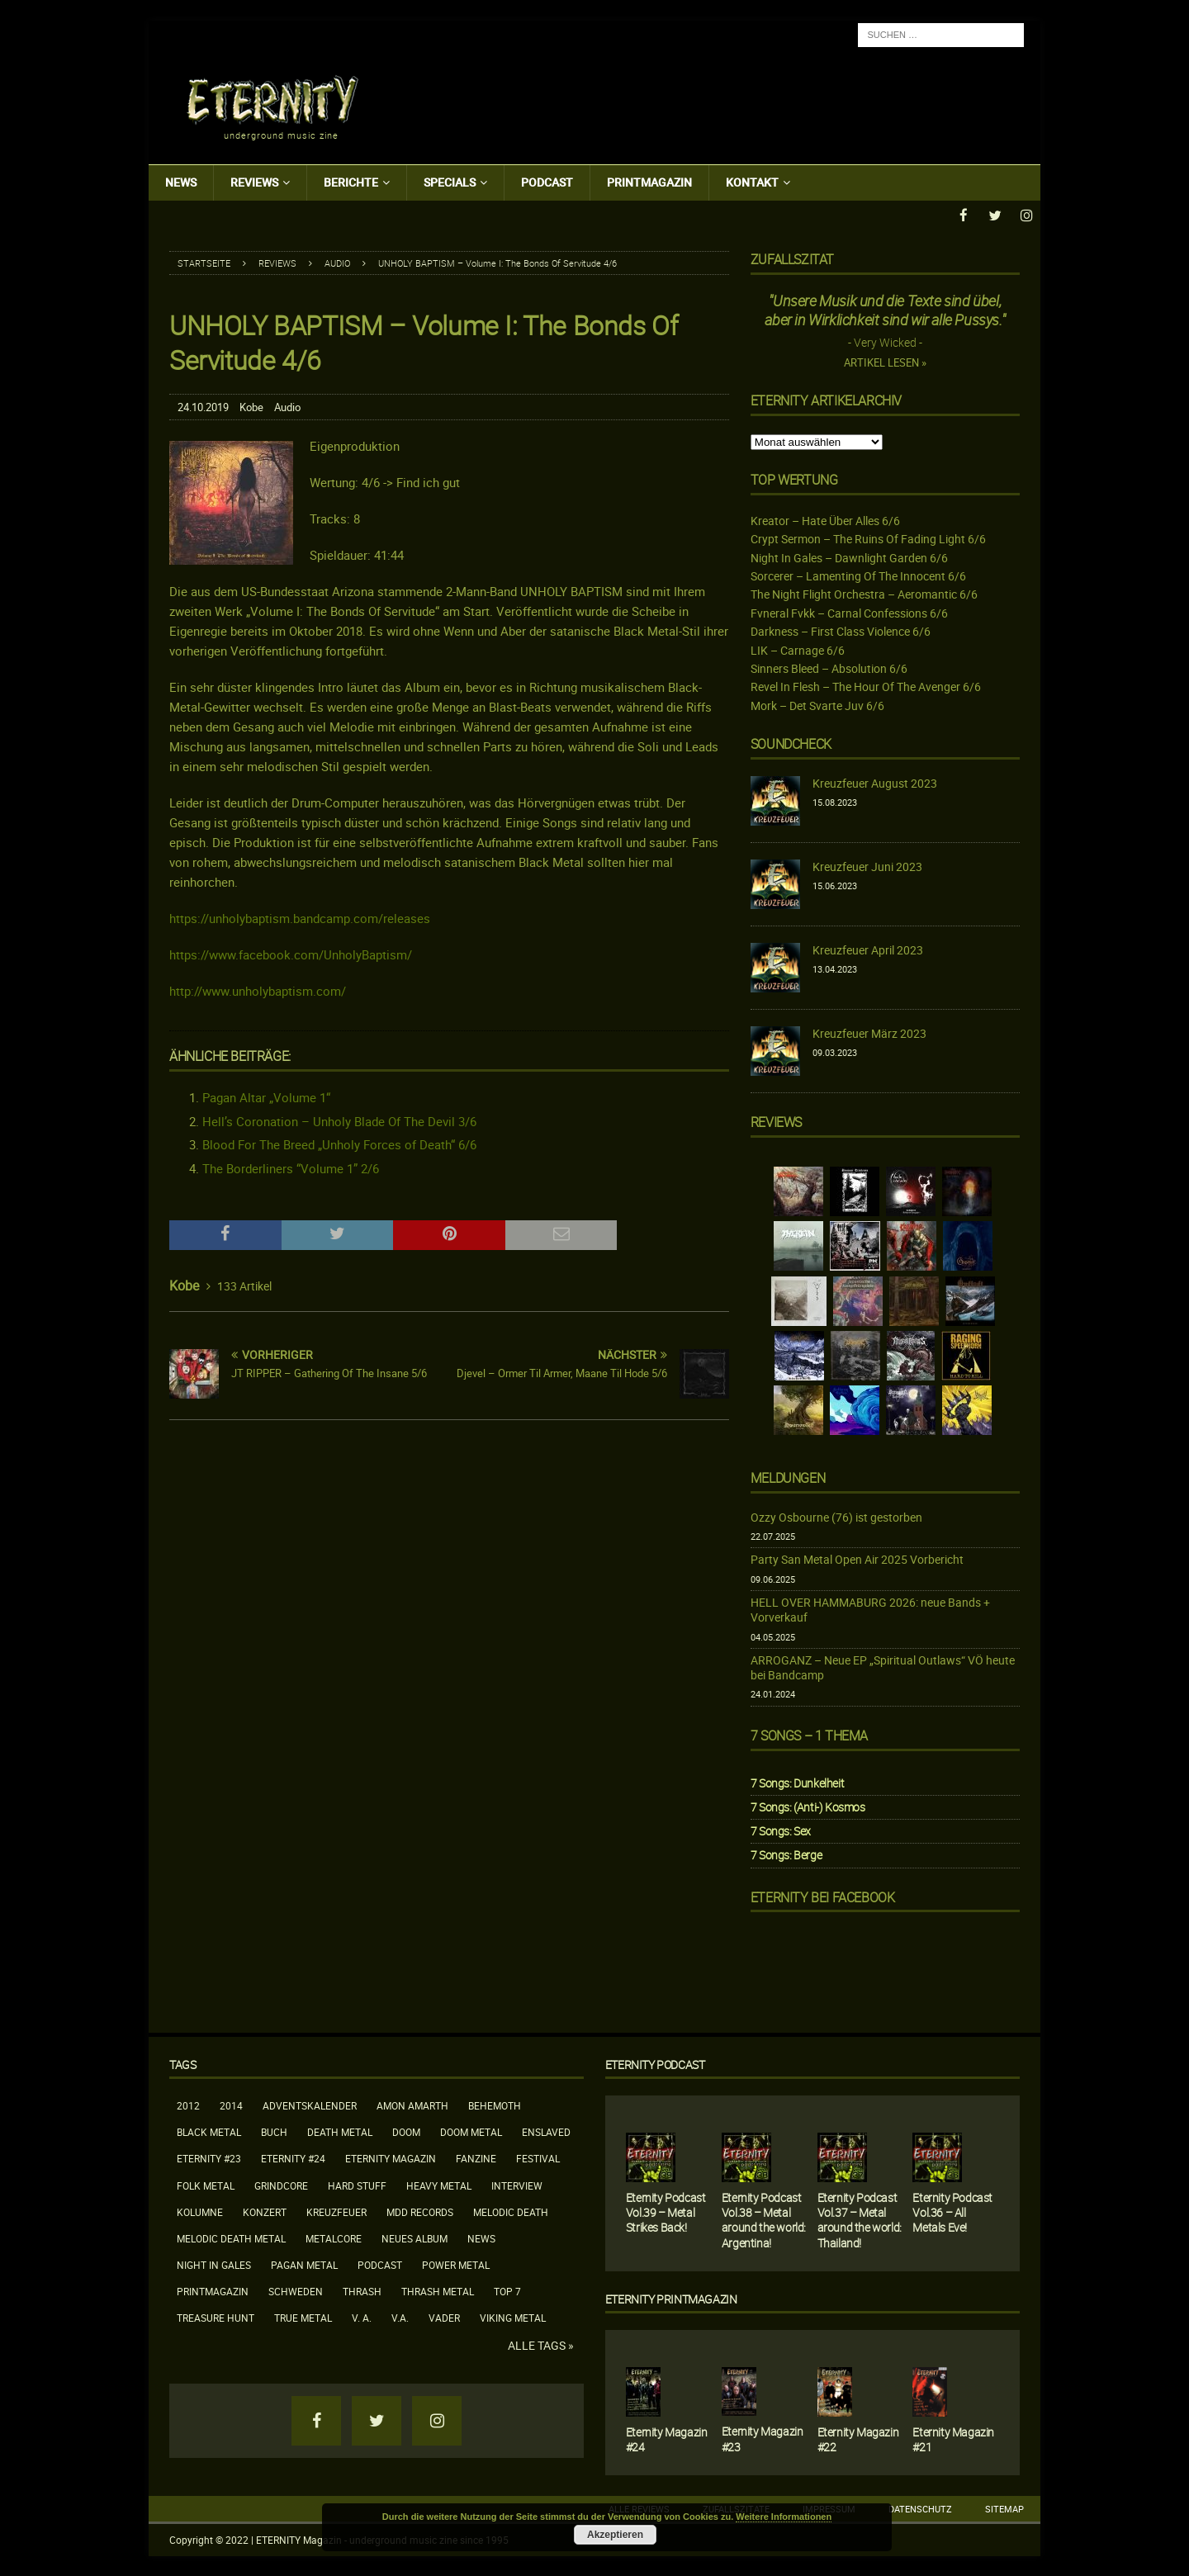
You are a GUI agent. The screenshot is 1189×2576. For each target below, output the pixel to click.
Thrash (362, 2290)
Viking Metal (513, 2316)
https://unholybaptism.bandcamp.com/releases (299, 917)
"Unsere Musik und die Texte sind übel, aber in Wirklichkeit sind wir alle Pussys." (885, 309)
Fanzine (476, 2157)
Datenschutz (920, 2508)
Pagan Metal (304, 2264)
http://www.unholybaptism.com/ (257, 990)
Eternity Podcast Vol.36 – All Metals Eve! (952, 2211)
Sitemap (1004, 2508)
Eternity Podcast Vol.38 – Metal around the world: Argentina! (764, 2219)
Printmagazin (649, 182)
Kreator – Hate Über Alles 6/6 (825, 520)
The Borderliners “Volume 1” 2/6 (290, 1167)
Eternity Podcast (655, 2064)
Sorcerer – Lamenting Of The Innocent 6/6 (858, 575)
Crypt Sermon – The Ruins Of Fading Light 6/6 (868, 538)
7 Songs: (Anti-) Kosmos (808, 1806)
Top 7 (507, 2290)
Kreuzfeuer (336, 2211)
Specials (450, 182)
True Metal (303, 2316)
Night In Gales (214, 2264)
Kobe (251, 406)
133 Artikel (244, 1285)
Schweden (295, 2290)
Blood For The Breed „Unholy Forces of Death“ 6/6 (339, 1143)
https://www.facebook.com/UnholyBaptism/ (290, 953)
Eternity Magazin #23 (762, 2437)
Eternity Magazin (390, 2157)
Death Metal (339, 2131)
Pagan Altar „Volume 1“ (266, 1096)
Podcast (547, 182)
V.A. (400, 2316)
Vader (444, 2316)
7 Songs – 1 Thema (809, 1735)
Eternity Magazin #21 (953, 2438)
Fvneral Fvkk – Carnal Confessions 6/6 (849, 612)
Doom (406, 2131)
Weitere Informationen (783, 2517)
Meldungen (788, 1477)
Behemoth (494, 2104)
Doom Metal (471, 2131)
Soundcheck (791, 743)
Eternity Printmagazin (671, 2298)
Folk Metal (205, 2184)
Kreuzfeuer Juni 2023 (867, 866)
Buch (274, 2131)
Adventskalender (310, 2104)
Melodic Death (510, 2211)
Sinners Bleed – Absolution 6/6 (829, 667)
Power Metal (456, 2264)
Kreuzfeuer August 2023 (874, 782)
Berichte (351, 182)
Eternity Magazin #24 (667, 2438)
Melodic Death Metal (231, 2237)
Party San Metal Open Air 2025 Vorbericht (857, 1558)
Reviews (254, 182)
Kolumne (200, 2211)
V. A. (362, 2316)
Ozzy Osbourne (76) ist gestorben (836, 1516)
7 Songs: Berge (786, 1854)
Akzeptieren (615, 2534)
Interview (516, 2184)
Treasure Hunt (215, 2316)
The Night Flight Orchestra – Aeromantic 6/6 (864, 593)
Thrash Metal (437, 2290)
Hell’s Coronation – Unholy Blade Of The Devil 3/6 (339, 1119)
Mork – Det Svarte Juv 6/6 (817, 705)
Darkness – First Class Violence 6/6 (841, 630)
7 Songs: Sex (781, 1830)
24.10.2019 (203, 406)
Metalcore (334, 2237)
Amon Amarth (412, 2104)
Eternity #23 (209, 2157)
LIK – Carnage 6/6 (798, 649)
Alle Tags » (541, 2344)
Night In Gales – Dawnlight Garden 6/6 (849, 557)
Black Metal (209, 2131)
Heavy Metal (438, 2184)
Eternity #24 (293, 2157)
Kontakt (752, 182)
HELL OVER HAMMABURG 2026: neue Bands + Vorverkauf (870, 1608)
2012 (188, 2104)
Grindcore (281, 2184)
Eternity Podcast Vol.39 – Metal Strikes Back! (666, 2211)
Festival (538, 2157)
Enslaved (546, 2131)
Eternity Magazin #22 (858, 2438)
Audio (287, 406)
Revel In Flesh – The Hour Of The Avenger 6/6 (866, 686)
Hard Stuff (357, 2184)
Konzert (265, 2211)
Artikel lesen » (885, 362)
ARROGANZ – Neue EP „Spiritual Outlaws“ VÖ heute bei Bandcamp (883, 1666)
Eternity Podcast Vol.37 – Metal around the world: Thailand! (859, 2219)
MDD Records (419, 2211)
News (181, 182)
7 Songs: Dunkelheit (797, 1782)
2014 (231, 2104)
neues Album (414, 2237)
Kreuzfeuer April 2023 (867, 949)
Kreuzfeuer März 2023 (869, 1032)
